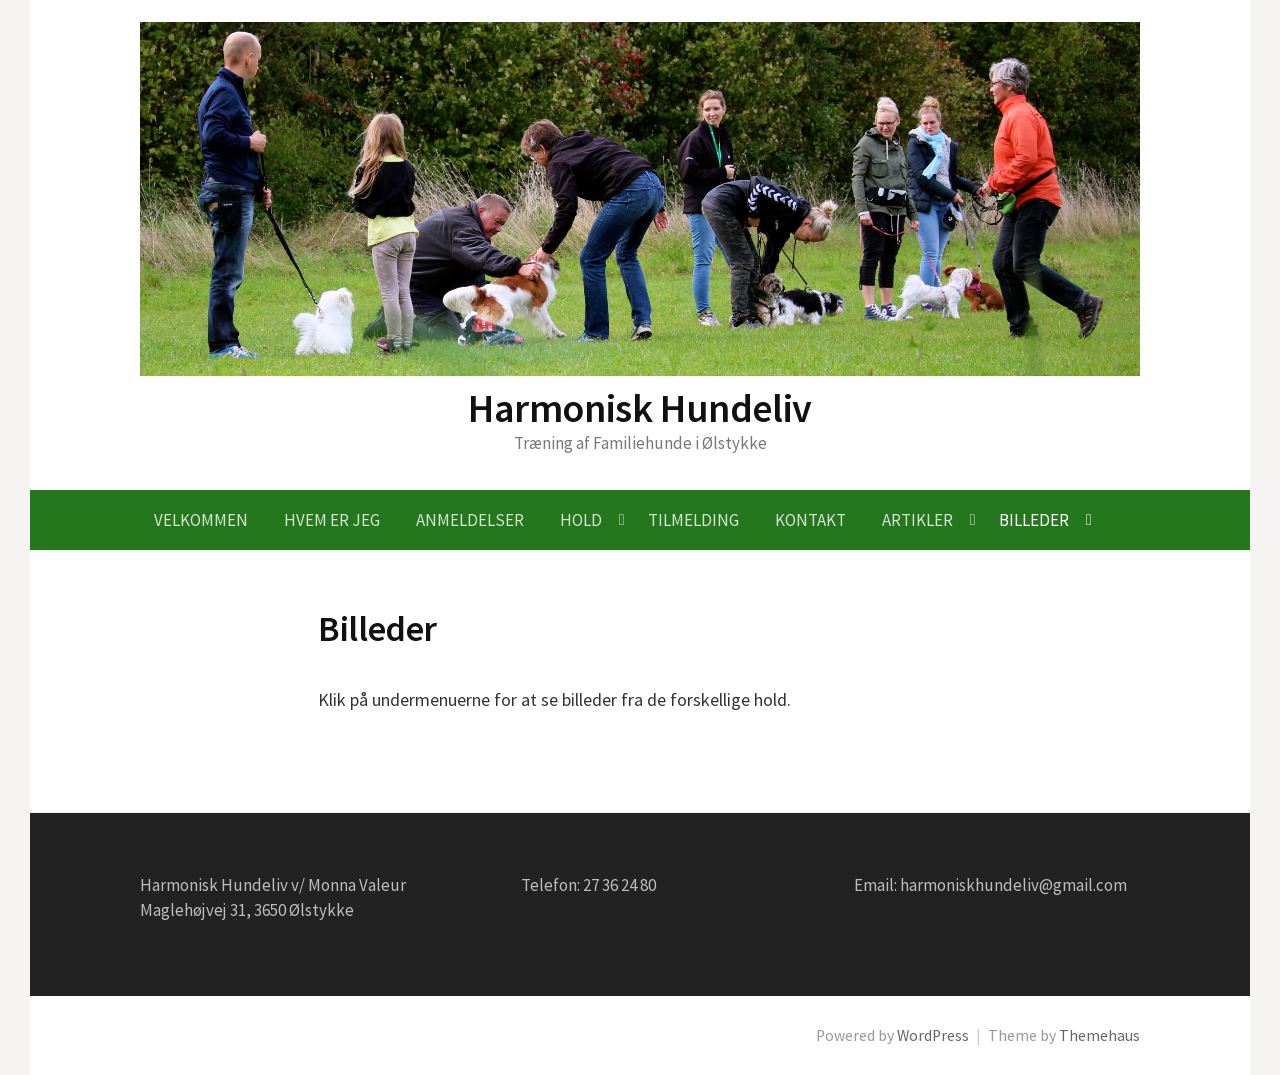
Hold (581, 520)
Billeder (1034, 520)
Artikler (917, 520)
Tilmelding (693, 520)
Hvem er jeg (332, 520)
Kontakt (810, 520)
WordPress (933, 1035)
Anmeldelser (470, 520)
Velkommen (201, 520)
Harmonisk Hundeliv (640, 408)
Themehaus (1099, 1035)
